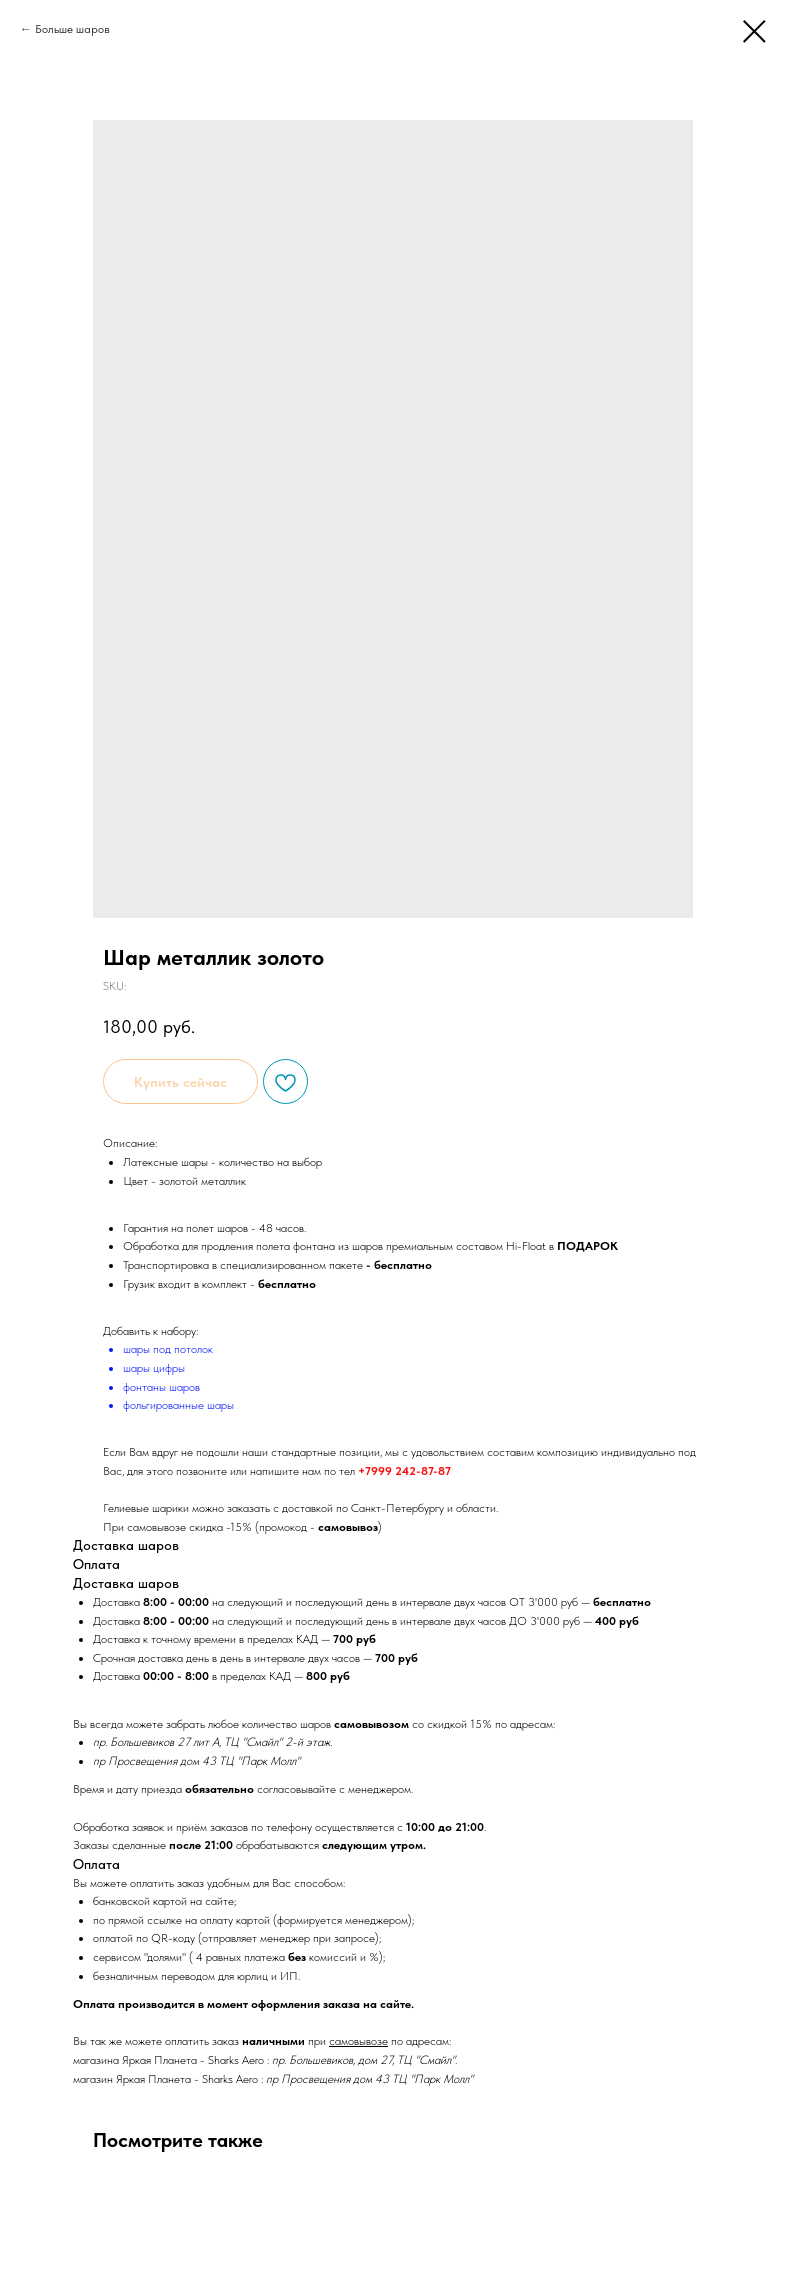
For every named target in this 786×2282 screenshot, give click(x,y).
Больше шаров (72, 29)
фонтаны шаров (161, 1387)
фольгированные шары (178, 1405)
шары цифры (154, 1368)
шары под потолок (168, 1349)
